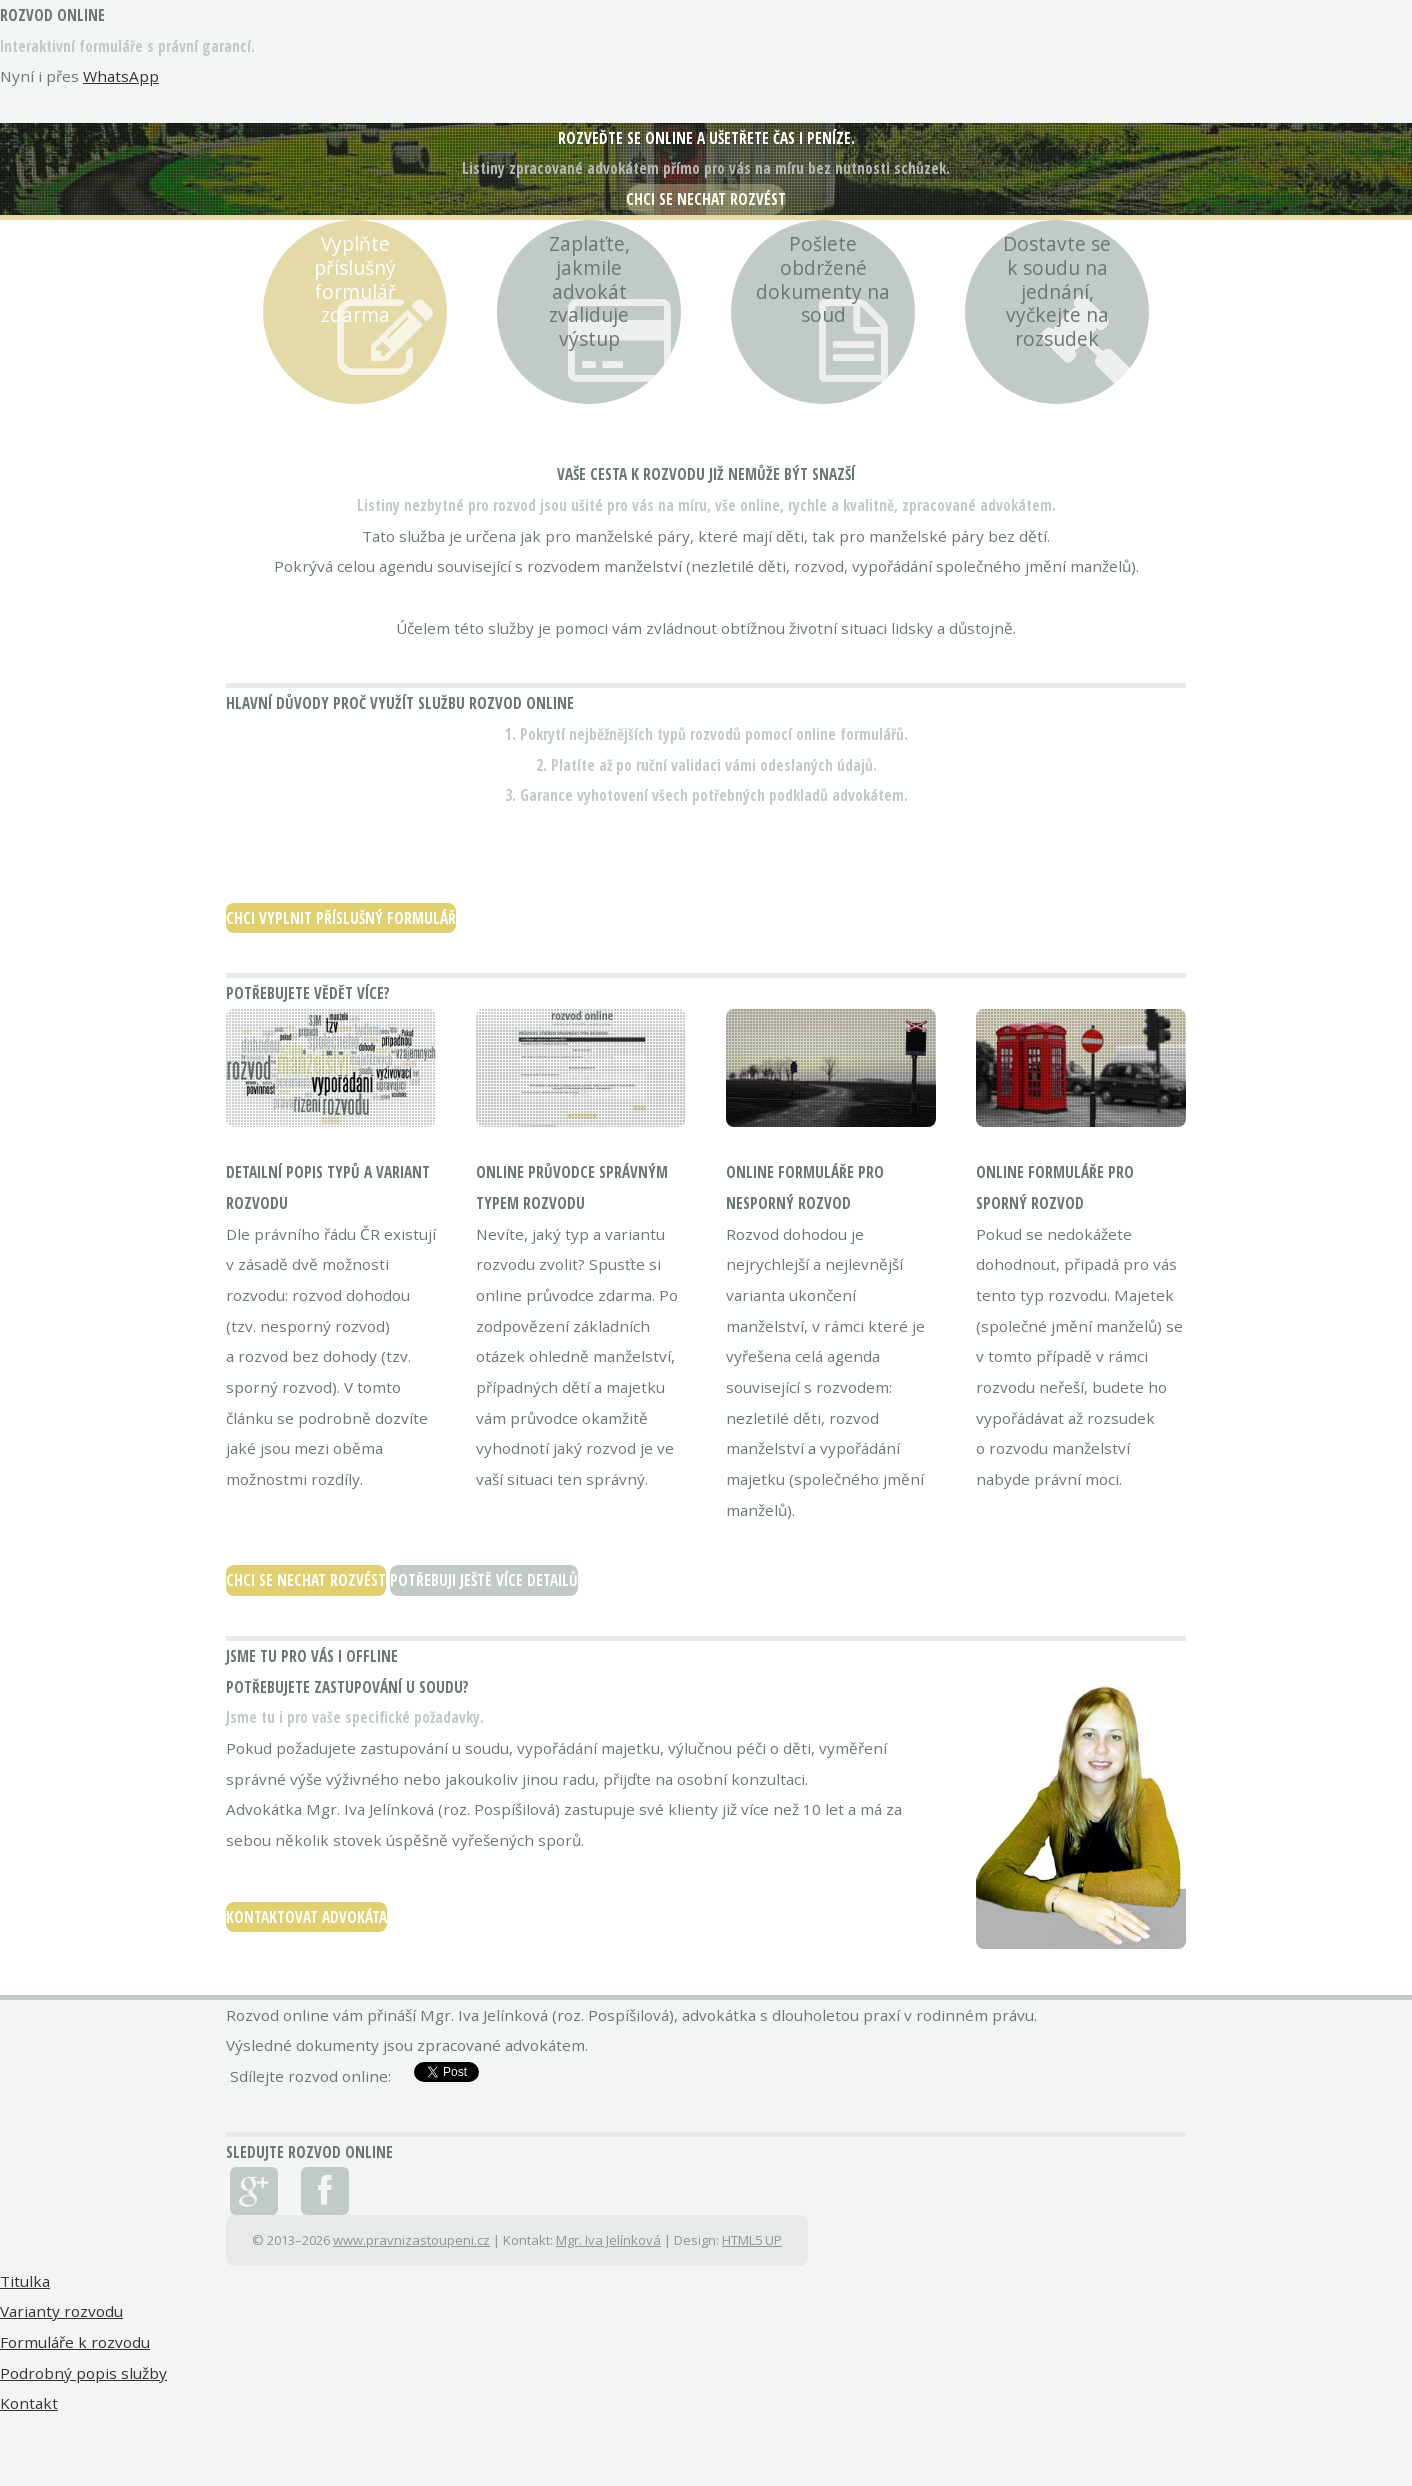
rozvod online (52, 15)
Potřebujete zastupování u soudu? (347, 1687)
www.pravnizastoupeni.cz (411, 2240)
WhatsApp (121, 76)
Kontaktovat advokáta (306, 1917)
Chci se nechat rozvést (706, 199)
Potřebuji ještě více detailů (484, 1580)
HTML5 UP (752, 2240)
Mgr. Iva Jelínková (608, 2240)
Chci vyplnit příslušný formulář (341, 918)
